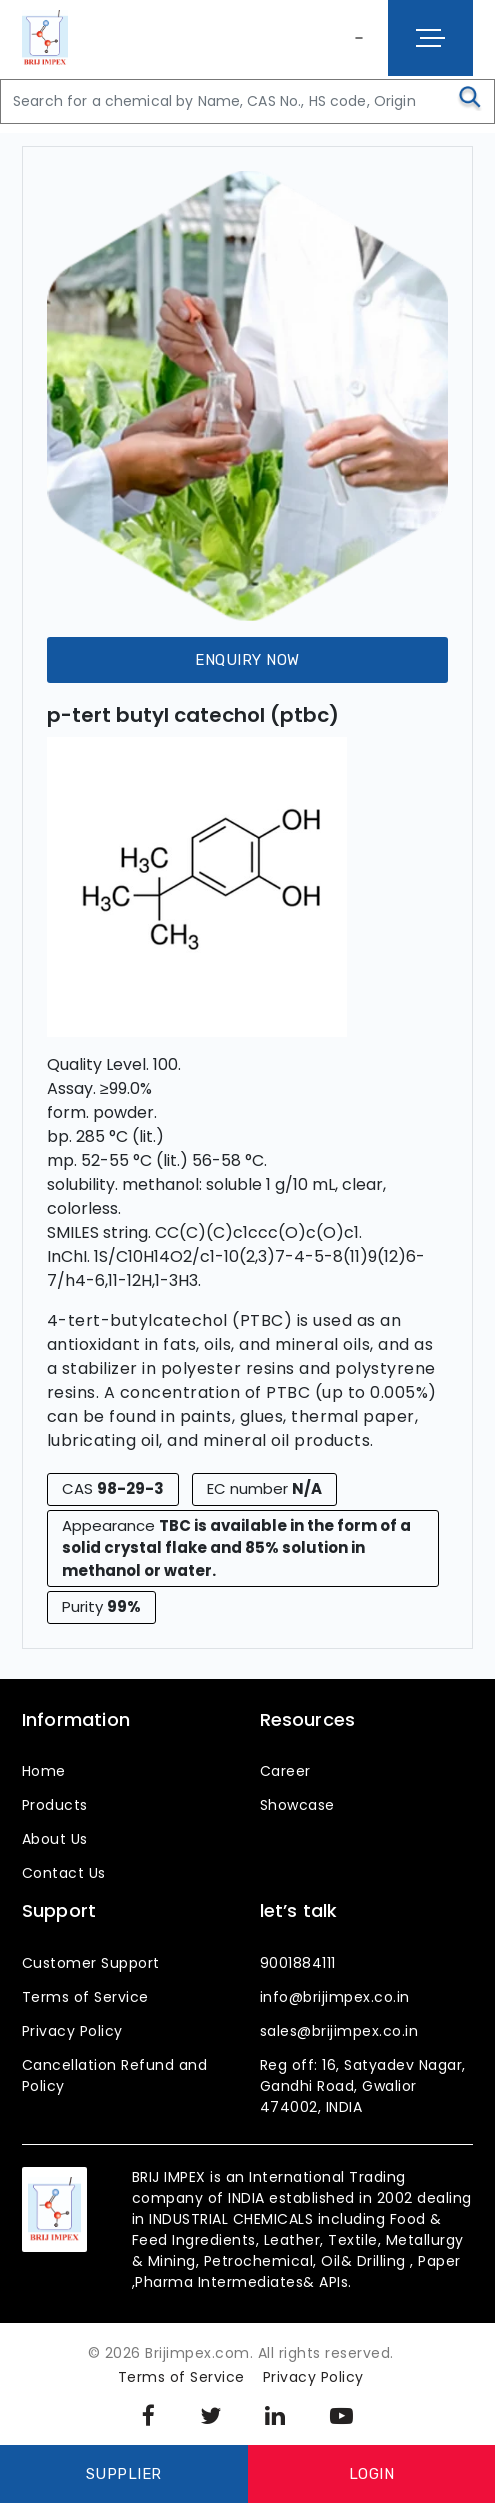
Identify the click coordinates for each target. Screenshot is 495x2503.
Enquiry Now (247, 660)
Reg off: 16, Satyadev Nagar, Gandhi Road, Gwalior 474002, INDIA (363, 2086)
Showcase (297, 1805)
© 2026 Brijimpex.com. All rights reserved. (241, 2353)
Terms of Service (85, 1997)
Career (285, 1771)
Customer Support (91, 1963)
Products (55, 1805)
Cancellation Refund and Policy (115, 2075)
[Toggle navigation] (430, 38)
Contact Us (64, 1873)
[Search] (247, 101)
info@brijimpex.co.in (335, 1997)
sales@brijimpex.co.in (339, 2031)
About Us (55, 1839)
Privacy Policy (72, 2031)
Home (44, 1771)
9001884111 (298, 1963)
